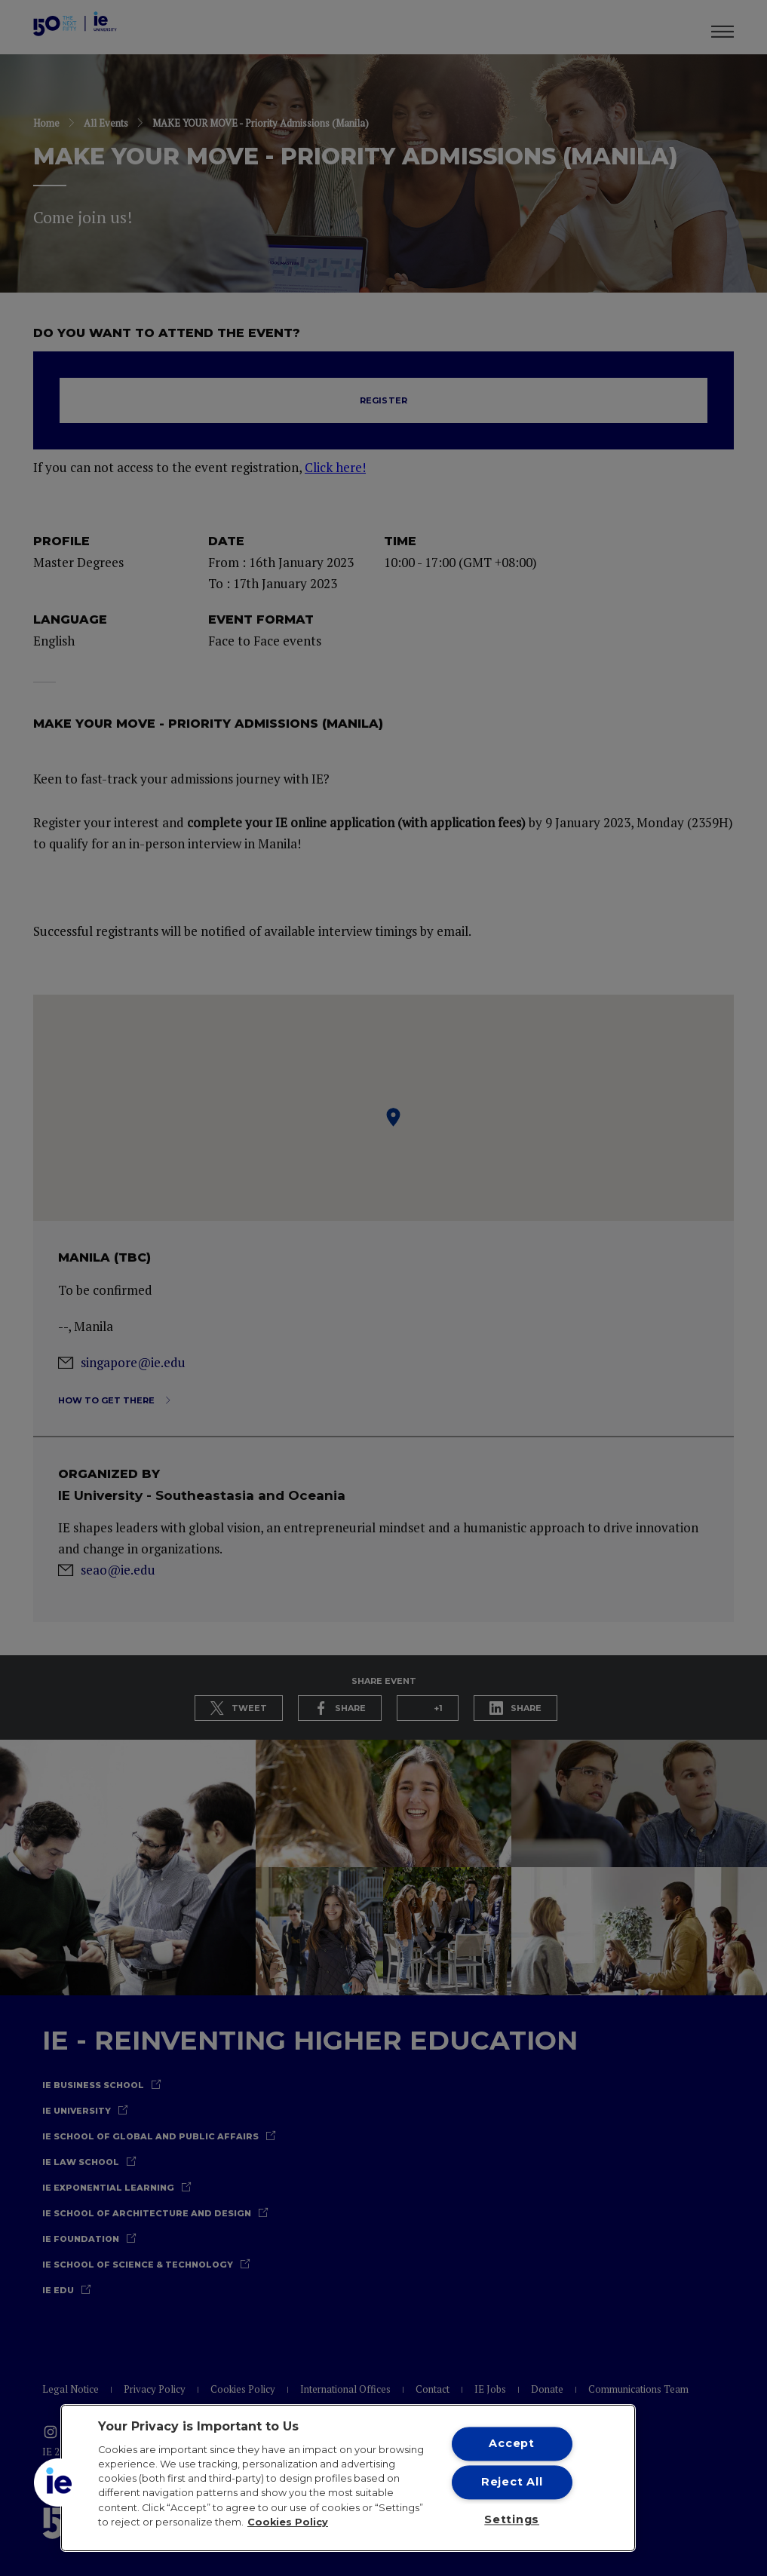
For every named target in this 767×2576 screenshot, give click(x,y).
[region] (348, 2478)
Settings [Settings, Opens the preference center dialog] (511, 2520)
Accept (511, 2443)
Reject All (511, 2482)
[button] (58, 2482)
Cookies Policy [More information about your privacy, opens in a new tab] (287, 2522)
